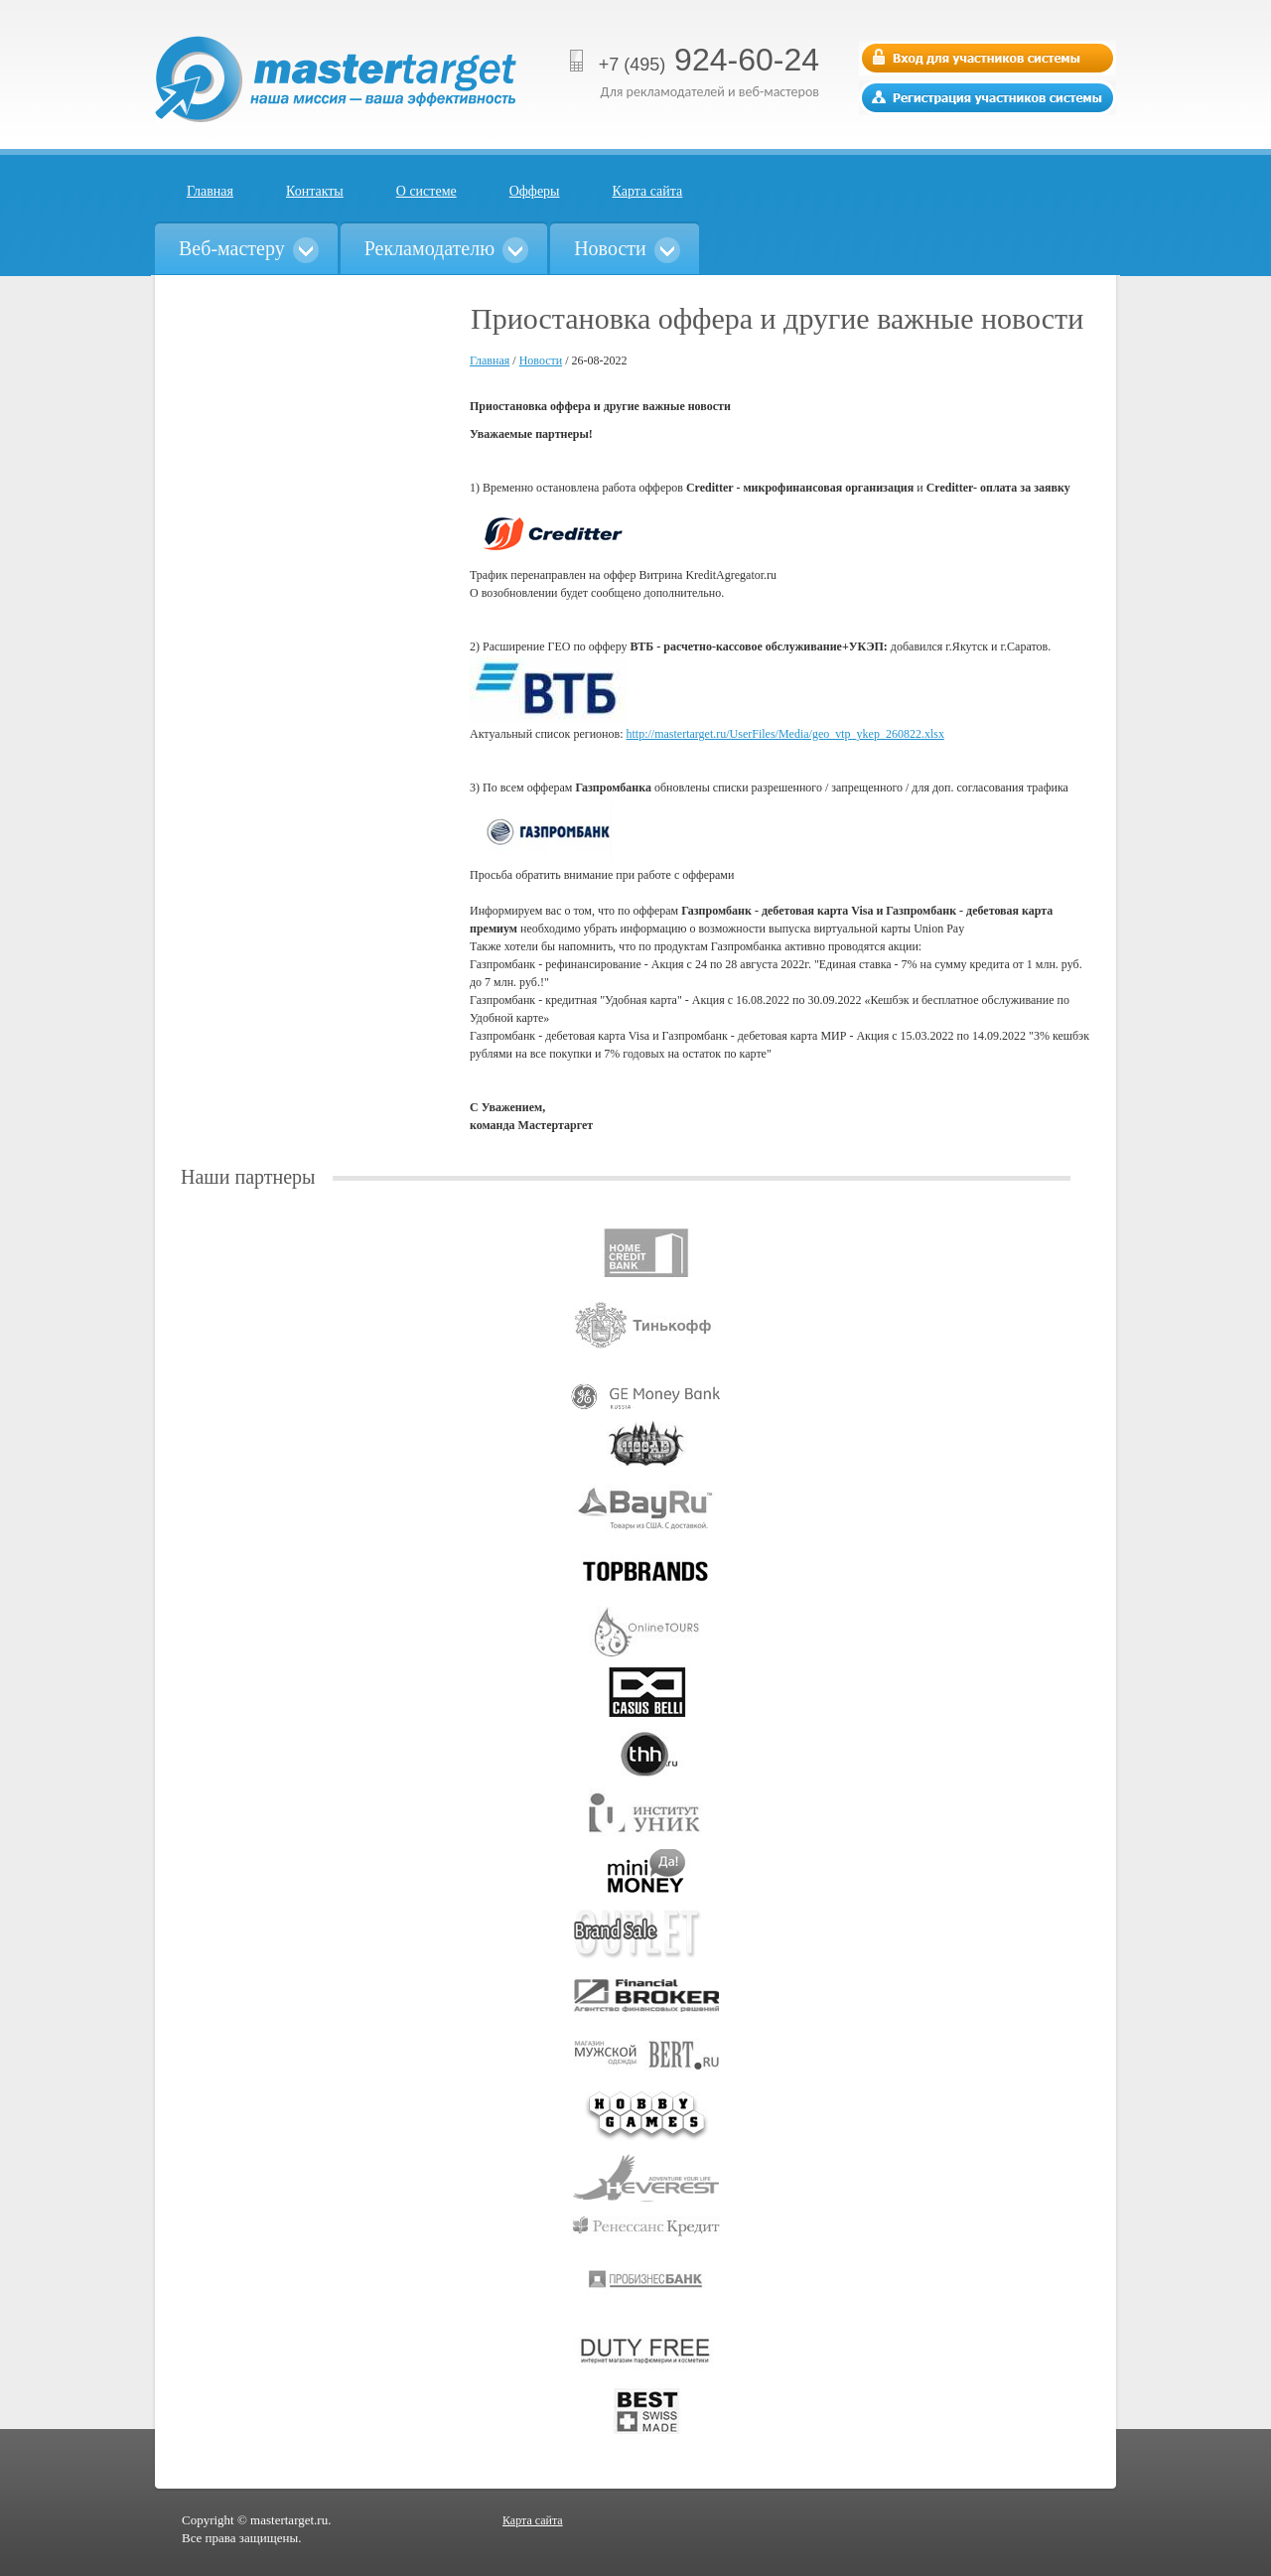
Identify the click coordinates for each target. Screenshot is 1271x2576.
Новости (541, 360)
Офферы (534, 191)
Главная (210, 191)
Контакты (315, 191)
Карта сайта (648, 191)
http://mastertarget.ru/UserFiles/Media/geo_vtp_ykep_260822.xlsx (784, 734)
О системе (426, 191)
